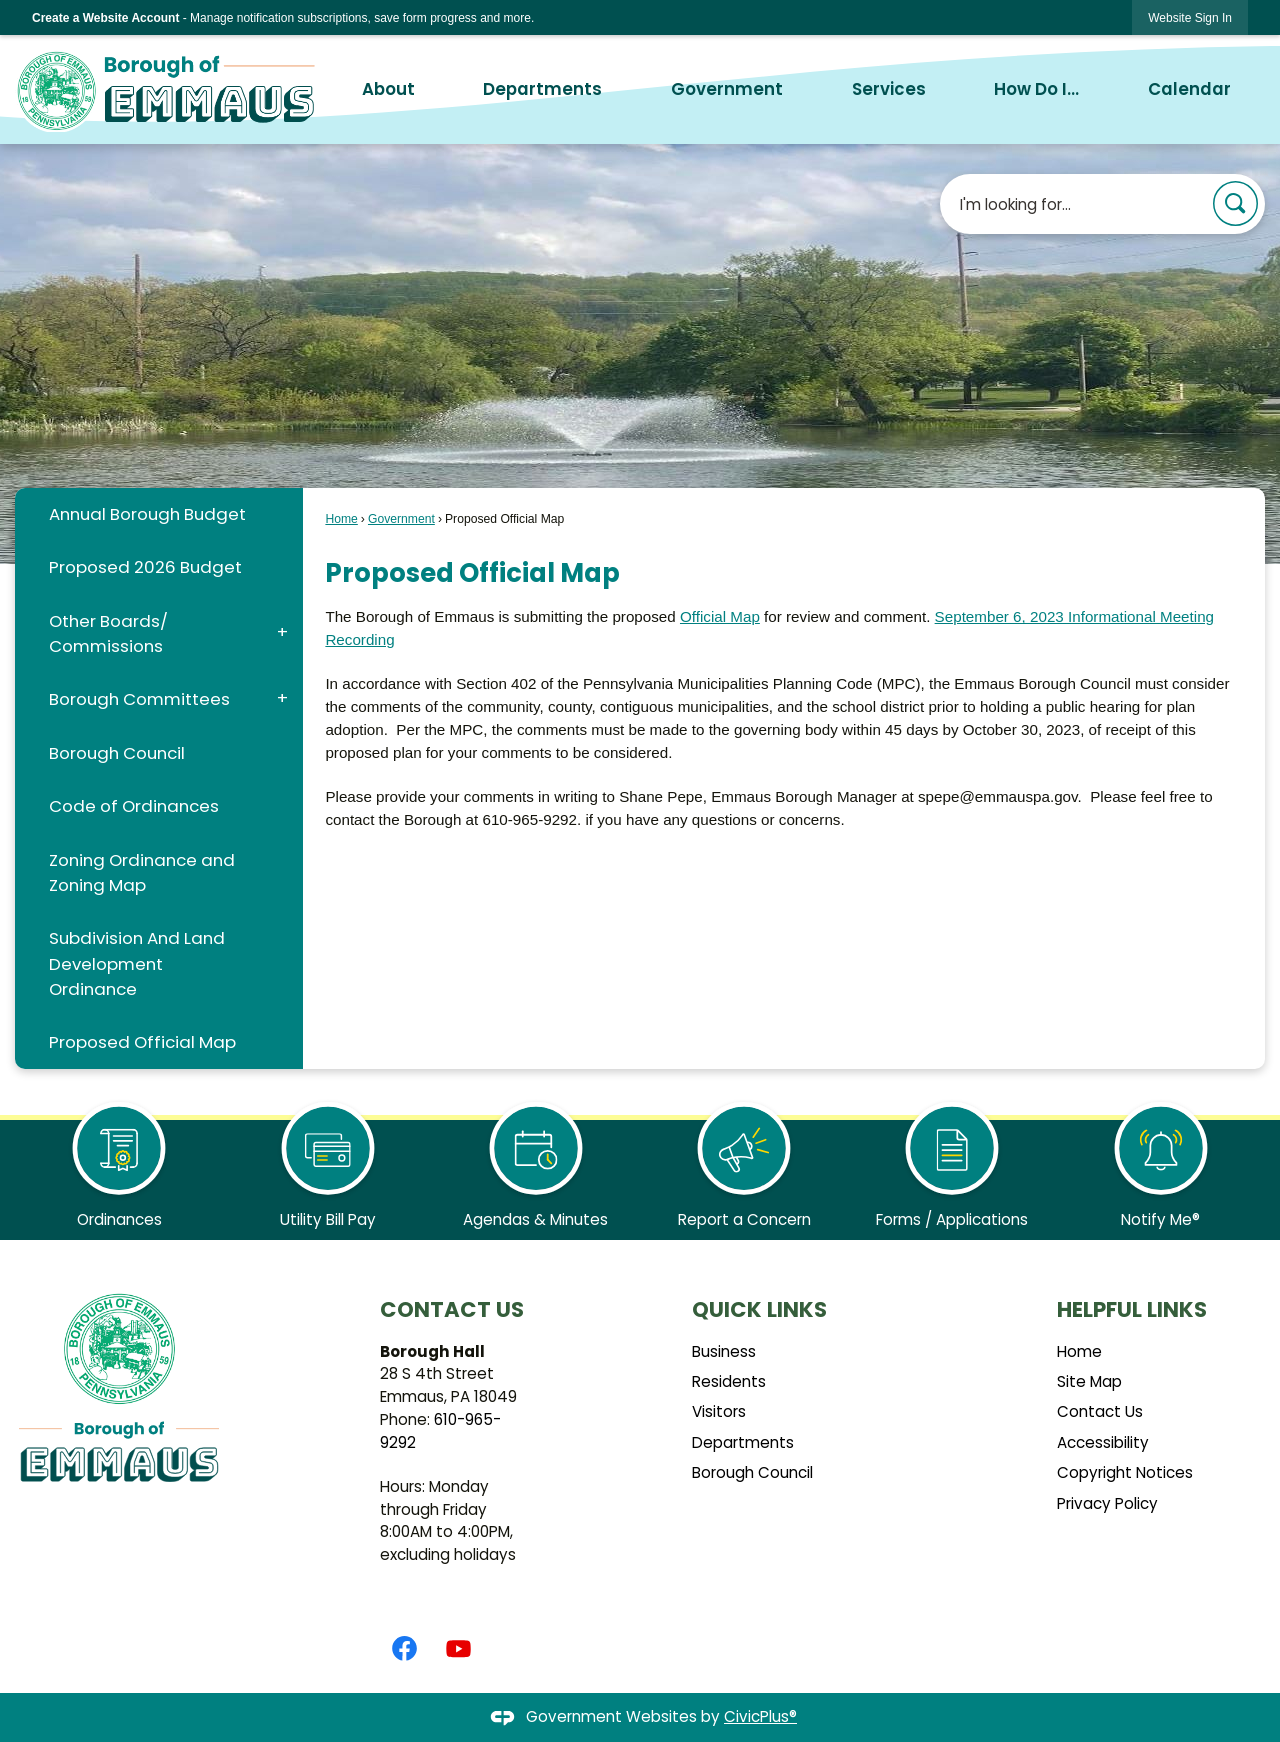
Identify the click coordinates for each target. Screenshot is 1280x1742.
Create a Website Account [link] (105, 18)
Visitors (719, 1411)
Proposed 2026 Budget (145, 567)
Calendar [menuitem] (1189, 89)
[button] (1235, 203)
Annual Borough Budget (147, 514)
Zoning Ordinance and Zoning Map (142, 872)
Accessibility (1103, 1442)
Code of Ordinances (134, 806)
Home (341, 519)
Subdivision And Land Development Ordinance (137, 963)
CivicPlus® (760, 1716)
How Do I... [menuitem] (1036, 89)
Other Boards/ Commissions (108, 633)
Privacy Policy (1107, 1503)
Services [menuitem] (889, 89)
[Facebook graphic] (404, 1648)
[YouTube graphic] (458, 1648)
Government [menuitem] (727, 89)
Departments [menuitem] (542, 89)
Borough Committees (139, 699)
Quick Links (759, 1309)
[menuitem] (158, 514)
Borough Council (117, 753)
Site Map (1089, 1381)
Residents (729, 1381)
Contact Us (1100, 1411)
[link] (1190, 17)
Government (401, 519)
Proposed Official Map (142, 1042)
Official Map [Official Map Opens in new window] (720, 616)
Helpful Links (1132, 1309)
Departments (743, 1442)
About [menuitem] (388, 89)
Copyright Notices (1125, 1472)
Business (724, 1351)
